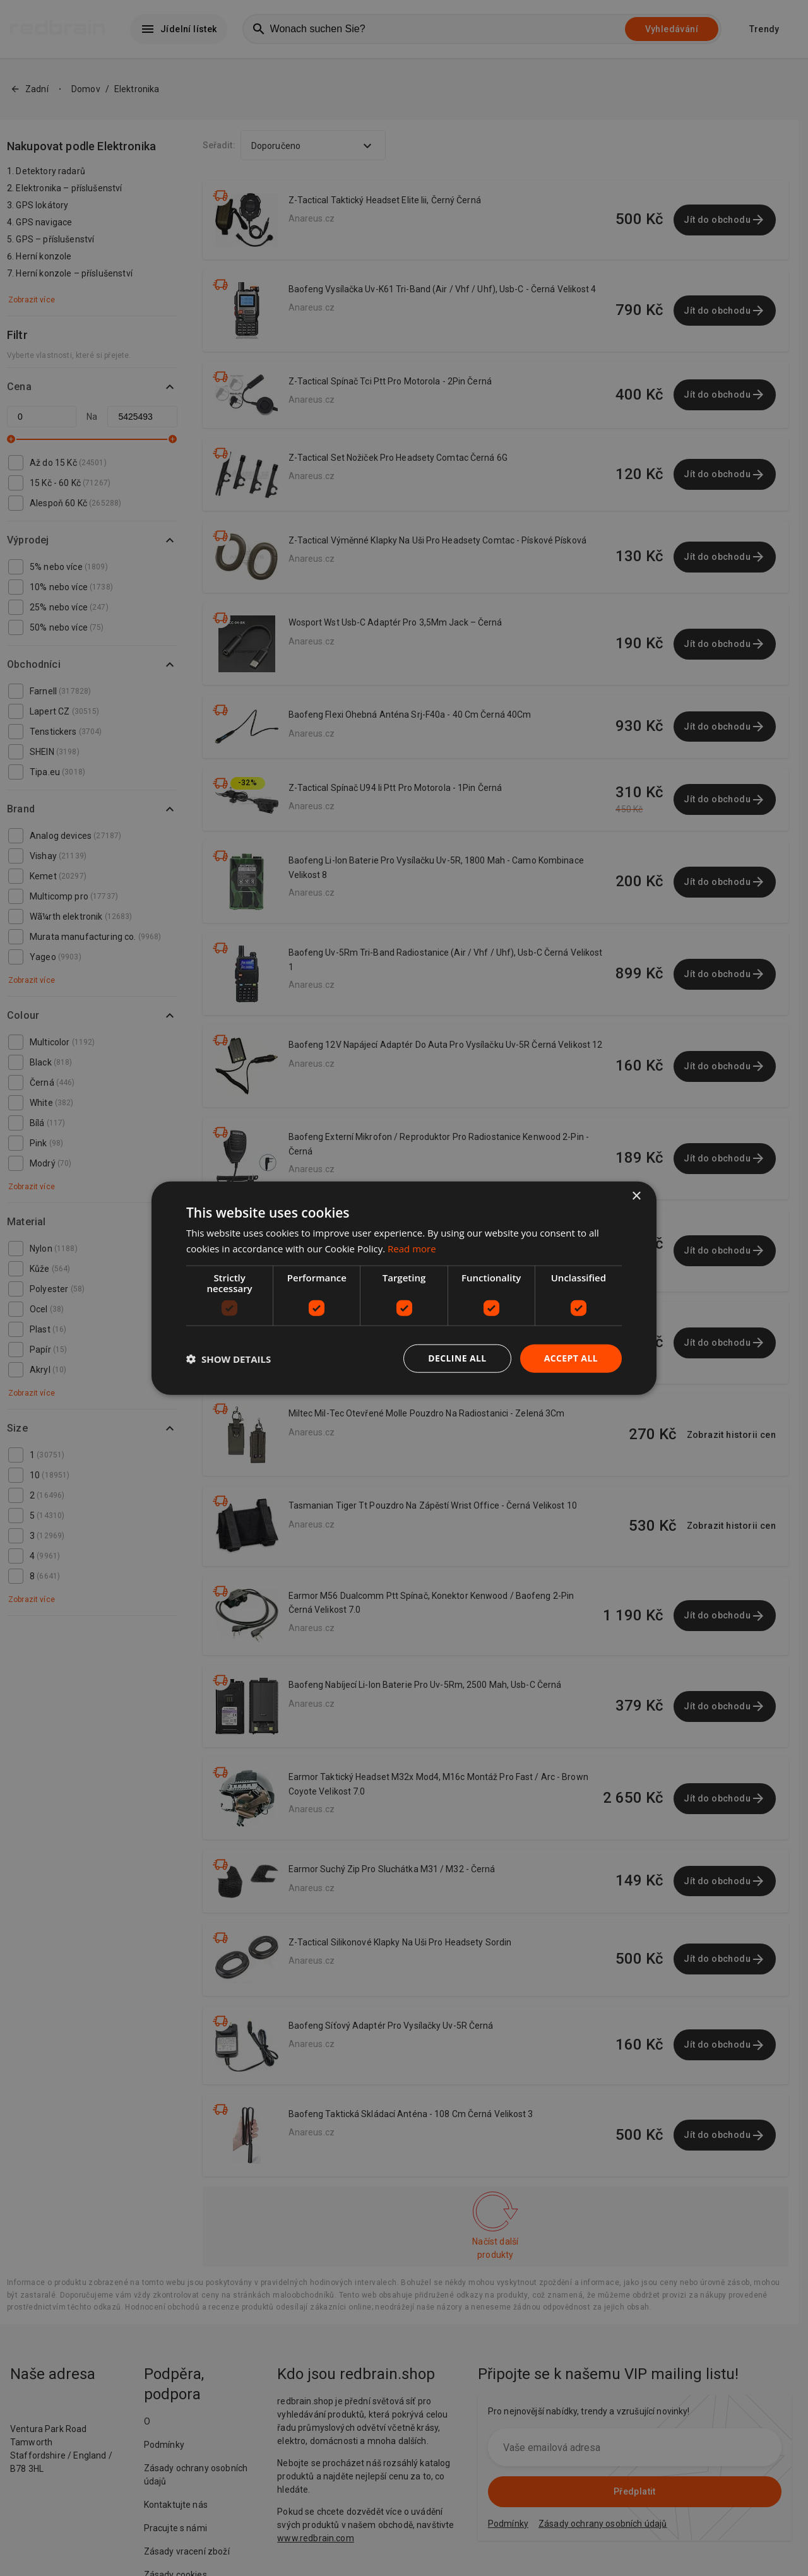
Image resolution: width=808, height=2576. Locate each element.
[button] (228, 1358)
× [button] (636, 1196)
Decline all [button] (457, 1358)
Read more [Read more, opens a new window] (412, 1248)
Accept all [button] (571, 1358)
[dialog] (404, 1288)
